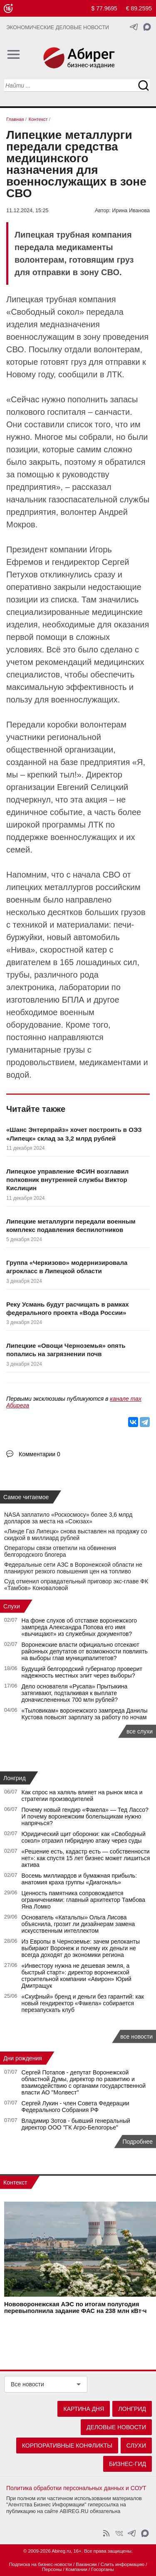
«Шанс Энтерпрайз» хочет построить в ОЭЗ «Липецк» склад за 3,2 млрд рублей (74, 1133)
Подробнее (137, 2141)
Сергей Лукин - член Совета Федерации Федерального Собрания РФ (75, 2106)
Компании (76, 2569)
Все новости (27, 2384)
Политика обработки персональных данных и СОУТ (76, 2488)
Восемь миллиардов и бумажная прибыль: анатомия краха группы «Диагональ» (79, 1879)
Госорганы (102, 2569)
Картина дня (83, 2408)
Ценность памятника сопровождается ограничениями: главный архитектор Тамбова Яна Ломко (83, 1900)
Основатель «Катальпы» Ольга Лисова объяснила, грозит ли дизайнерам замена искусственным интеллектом (78, 1924)
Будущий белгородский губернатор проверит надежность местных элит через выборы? (82, 1672)
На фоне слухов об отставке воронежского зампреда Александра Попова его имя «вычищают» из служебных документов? (79, 1627)
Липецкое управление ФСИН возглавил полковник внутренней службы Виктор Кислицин (67, 1180)
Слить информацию (122, 2564)
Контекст (15, 2182)
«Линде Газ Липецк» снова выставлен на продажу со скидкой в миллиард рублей (75, 1534)
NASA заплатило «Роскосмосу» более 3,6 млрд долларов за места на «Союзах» (68, 1518)
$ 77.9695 (104, 8)
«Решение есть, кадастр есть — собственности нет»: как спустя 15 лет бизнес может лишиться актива (86, 1858)
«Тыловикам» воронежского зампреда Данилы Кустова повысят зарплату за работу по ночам (85, 1714)
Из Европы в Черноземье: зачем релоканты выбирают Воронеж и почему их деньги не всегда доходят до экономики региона (81, 1948)
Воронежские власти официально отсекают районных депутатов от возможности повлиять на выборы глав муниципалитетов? (85, 1651)
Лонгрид (14, 1778)
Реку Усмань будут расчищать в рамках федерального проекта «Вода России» (67, 1308)
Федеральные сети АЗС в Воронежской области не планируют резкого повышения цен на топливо (73, 1568)
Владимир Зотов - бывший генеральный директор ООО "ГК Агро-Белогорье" (76, 2124)
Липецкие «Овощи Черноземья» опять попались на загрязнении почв (65, 1349)
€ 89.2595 (139, 8)
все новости (136, 2036)
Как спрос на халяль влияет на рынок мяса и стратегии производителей (82, 1795)
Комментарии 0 (39, 1454)
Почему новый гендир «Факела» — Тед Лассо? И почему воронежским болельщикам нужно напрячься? (85, 1816)
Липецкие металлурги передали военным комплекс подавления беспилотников (71, 1225)
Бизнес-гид (127, 2464)
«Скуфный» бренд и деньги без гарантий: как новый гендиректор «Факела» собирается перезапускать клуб (83, 2003)
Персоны (52, 2569)
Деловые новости (116, 2427)
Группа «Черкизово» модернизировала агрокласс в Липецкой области (66, 1266)
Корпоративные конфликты (67, 2445)
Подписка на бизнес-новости (40, 2564)
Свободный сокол (45, 311)
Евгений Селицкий (92, 787)
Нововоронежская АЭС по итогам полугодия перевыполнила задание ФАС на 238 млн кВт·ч (75, 2307)
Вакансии (86, 2564)
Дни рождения (22, 2058)
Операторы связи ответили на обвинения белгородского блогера (60, 1551)
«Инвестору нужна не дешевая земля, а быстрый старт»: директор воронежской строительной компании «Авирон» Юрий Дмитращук (76, 1975)
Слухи (11, 1606)
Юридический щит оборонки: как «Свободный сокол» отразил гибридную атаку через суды (84, 1837)
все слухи (139, 1731)
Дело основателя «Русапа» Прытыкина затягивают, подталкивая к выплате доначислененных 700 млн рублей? (75, 1693)
